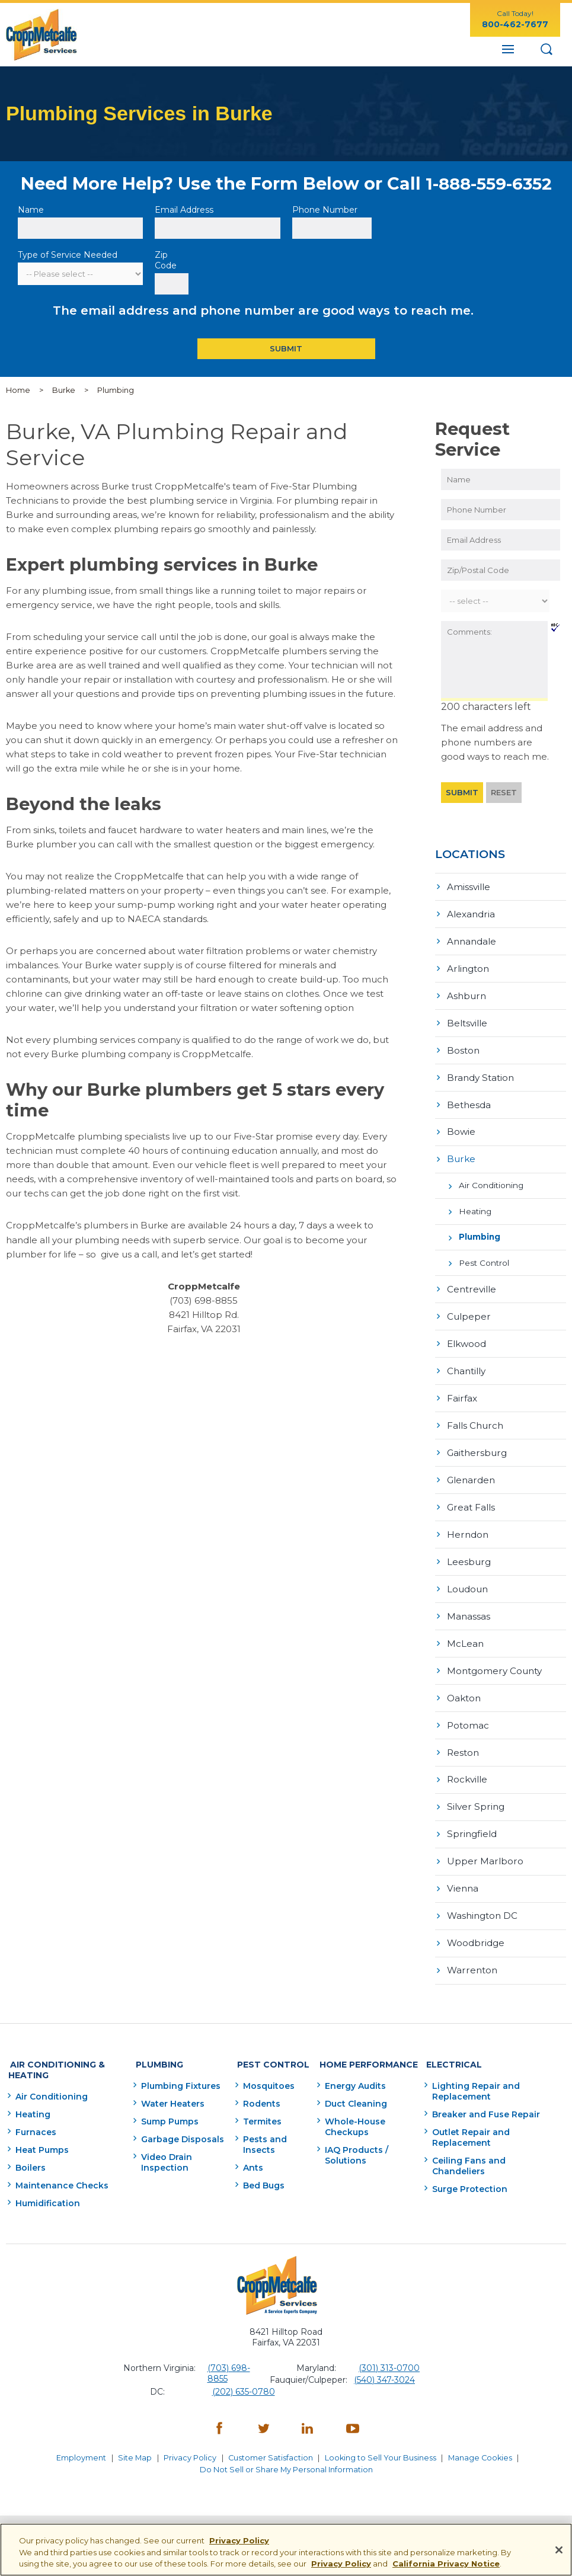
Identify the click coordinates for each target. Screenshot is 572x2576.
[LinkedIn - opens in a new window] (308, 2410)
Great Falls (471, 1497)
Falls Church (475, 1417)
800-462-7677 (515, 24)
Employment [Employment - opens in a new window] (77, 2436)
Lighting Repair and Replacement (474, 2071)
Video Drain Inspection (162, 2142)
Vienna (462, 1873)
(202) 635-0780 (243, 2372)
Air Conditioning (491, 1181)
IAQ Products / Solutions (354, 2135)
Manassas (468, 1605)
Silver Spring (475, 1793)
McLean (465, 1632)
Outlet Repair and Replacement (469, 2118)
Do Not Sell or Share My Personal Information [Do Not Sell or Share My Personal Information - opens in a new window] (286, 2445)
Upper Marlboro (485, 1846)
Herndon (467, 1524)
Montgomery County (494, 1659)
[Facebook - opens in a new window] (219, 2410)
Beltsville (467, 1020)
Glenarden (471, 1471)
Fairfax (462, 1390)
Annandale (471, 940)
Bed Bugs (260, 2166)
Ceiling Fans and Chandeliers (494, 2141)
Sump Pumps (165, 2102)
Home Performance (362, 2046)
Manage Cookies (485, 2436)
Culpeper (469, 1310)
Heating (475, 1206)
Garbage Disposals (178, 2119)
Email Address (185, 209)
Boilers (30, 2148)
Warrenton (472, 1954)
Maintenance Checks (61, 2166)
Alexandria (471, 913)
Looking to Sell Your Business (383, 2436)
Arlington (468, 966)
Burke (63, 390)
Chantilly (466, 1363)
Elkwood (466, 1336)
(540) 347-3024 (384, 2360)
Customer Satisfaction (271, 2436)
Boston (463, 1047)
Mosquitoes (265, 2066)
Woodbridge (475, 1927)
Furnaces (35, 2112)
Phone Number (324, 209)
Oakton (464, 1685)
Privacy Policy (189, 2436)
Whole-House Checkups (352, 2107)
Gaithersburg (477, 1443)
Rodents (258, 2084)
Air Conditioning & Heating (53, 2051)
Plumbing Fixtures (176, 2066)
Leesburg (469, 1551)
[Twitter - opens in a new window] (264, 2410)
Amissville (468, 886)
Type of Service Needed (67, 254)
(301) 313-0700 (389, 2348)
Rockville (467, 1766)
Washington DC (482, 1900)
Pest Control (484, 1257)
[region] (286, 2549)
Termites (258, 2102)
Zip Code (167, 260)
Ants (249, 2148)
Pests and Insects (261, 2125)
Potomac (468, 1713)
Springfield (472, 1820)
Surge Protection (468, 2158)
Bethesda (469, 1101)
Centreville (471, 1283)
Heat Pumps (42, 2130)
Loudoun (467, 1578)
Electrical (449, 2046)
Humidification (47, 2183)
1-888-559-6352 (488, 183)
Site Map (132, 2436)
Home (18, 390)
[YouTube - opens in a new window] (353, 2410)
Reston (463, 1739)
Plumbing (479, 1231)
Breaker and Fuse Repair (484, 2094)
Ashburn (466, 993)
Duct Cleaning (353, 2084)
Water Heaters (168, 2084)
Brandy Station (480, 1074)
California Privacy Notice (446, 2563)
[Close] (559, 2550)
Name (32, 209)
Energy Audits (353, 2066)
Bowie (461, 1128)
